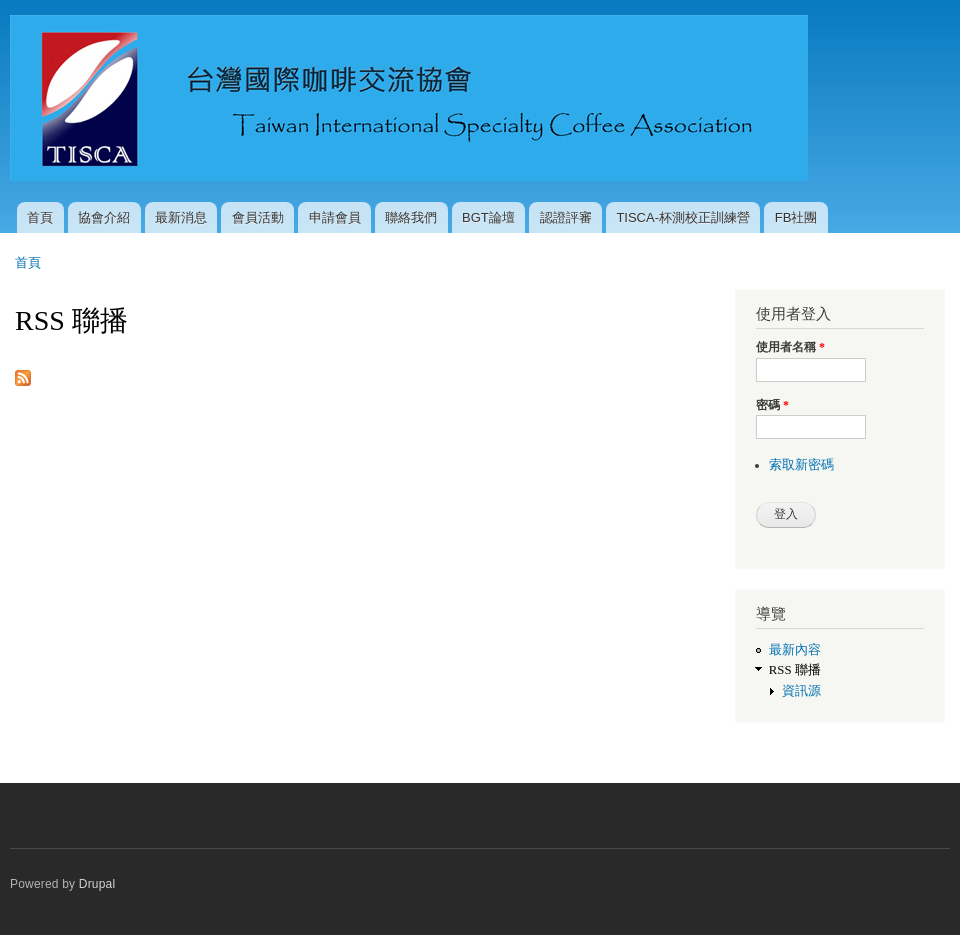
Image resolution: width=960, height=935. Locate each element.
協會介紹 (104, 217)
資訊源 (801, 691)
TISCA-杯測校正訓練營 (683, 217)
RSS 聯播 (795, 670)
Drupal (97, 884)
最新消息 (181, 217)
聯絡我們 (411, 217)
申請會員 (335, 217)
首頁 (40, 217)
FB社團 (796, 217)
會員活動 (258, 217)
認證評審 (566, 217)
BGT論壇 (488, 217)
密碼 (772, 405)
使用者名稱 (790, 347)
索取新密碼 (801, 465)
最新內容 (795, 650)
